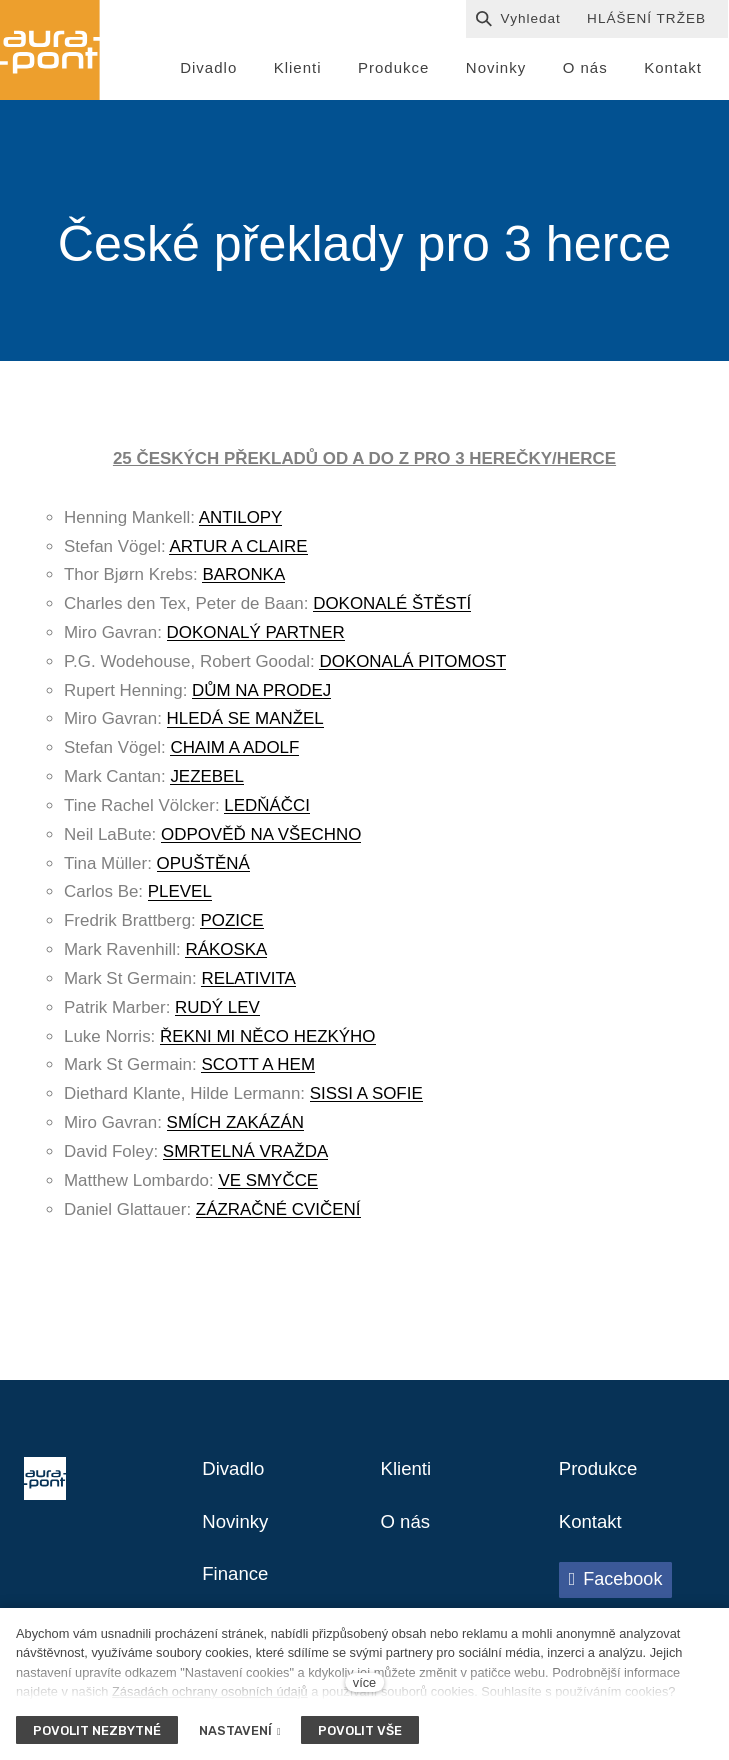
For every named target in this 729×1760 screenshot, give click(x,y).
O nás (407, 1529)
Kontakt (593, 1529)
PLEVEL (180, 896)
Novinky (237, 1529)
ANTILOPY (241, 522)
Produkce (601, 1475)
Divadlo (235, 1475)
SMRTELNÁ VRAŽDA (245, 1156)
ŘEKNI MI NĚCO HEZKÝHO (268, 1041)
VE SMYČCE (268, 1185)
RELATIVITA (248, 983)
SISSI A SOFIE (366, 1098)
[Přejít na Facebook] (616, 1588)
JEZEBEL (206, 781)
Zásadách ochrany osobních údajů (210, 1691)
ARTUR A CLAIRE (238, 550)
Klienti (408, 1475)
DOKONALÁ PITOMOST (412, 666)
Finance (237, 1583)
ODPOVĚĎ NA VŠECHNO (261, 839)
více (364, 1682)
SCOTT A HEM (258, 1069)
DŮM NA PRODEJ (261, 695)
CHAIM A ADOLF (234, 752)
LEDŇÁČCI (267, 810)
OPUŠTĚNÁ (203, 868)
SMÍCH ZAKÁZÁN (235, 1127)
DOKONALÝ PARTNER (256, 637)
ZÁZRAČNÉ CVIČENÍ (278, 1213)
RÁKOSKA (226, 954)
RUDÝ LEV (217, 1012)
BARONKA (243, 579)
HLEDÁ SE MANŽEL (245, 723)
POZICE (231, 925)
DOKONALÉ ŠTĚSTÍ (392, 608)
